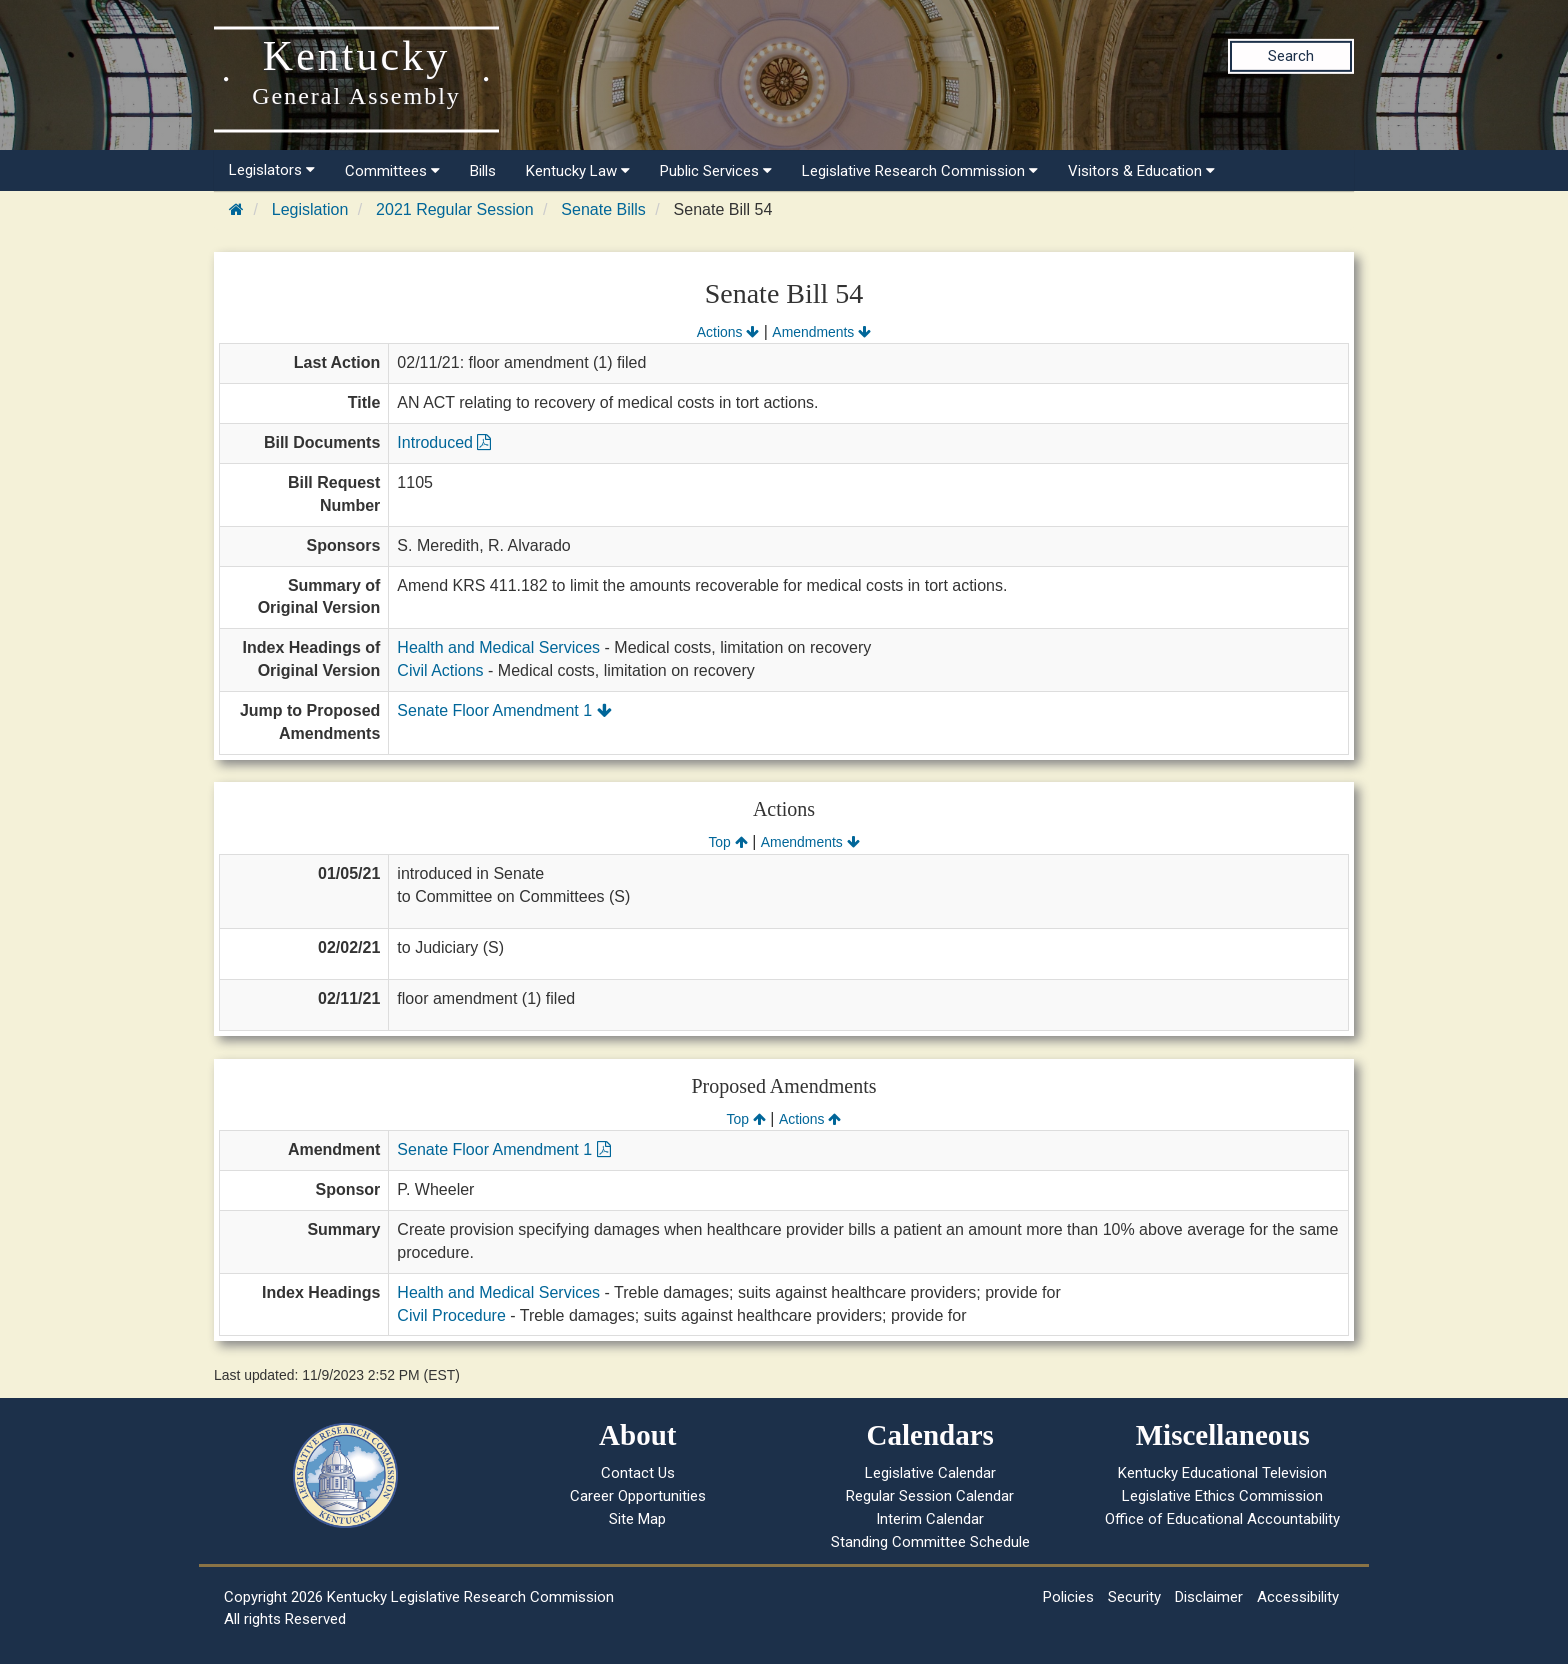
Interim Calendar (930, 1519)
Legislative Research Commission (920, 171)
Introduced (444, 442)
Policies (1068, 1597)
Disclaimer (1209, 1597)
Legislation (310, 209)
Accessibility (1298, 1597)
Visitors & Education (1141, 171)
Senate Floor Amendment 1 (504, 710)
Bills (483, 171)
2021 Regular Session (454, 209)
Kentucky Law (578, 171)
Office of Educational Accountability (1222, 1519)
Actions (728, 332)
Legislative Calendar (930, 1473)
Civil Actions (440, 670)
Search (1291, 56)
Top (727, 842)
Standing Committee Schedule (930, 1542)
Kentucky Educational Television (1222, 1473)
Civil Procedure (451, 1315)
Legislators (272, 170)
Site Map (637, 1519)
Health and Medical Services (498, 647)
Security (1134, 1597)
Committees (392, 171)
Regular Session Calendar (930, 1496)
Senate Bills (603, 209)
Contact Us (638, 1473)
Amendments (821, 332)
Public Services (716, 171)
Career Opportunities (638, 1496)
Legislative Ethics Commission (1222, 1496)
